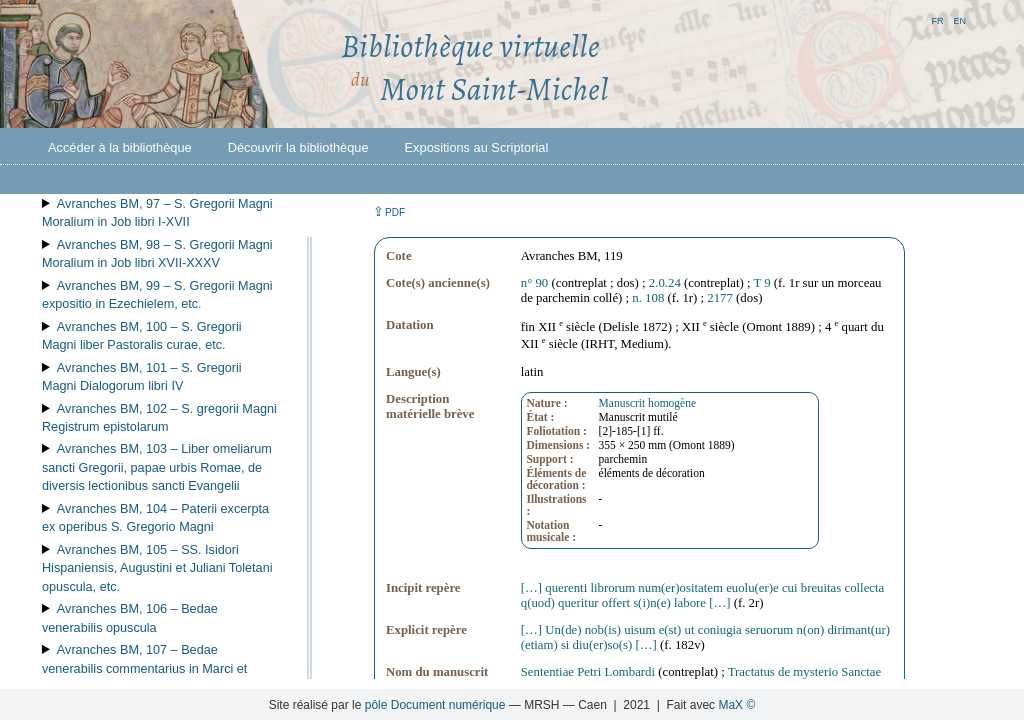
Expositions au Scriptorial (477, 147)
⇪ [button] (389, 211)
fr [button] (937, 19)
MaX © (736, 705)
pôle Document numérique (435, 705)
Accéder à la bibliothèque (120, 147)
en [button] (959, 19)
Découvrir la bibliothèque (298, 147)
